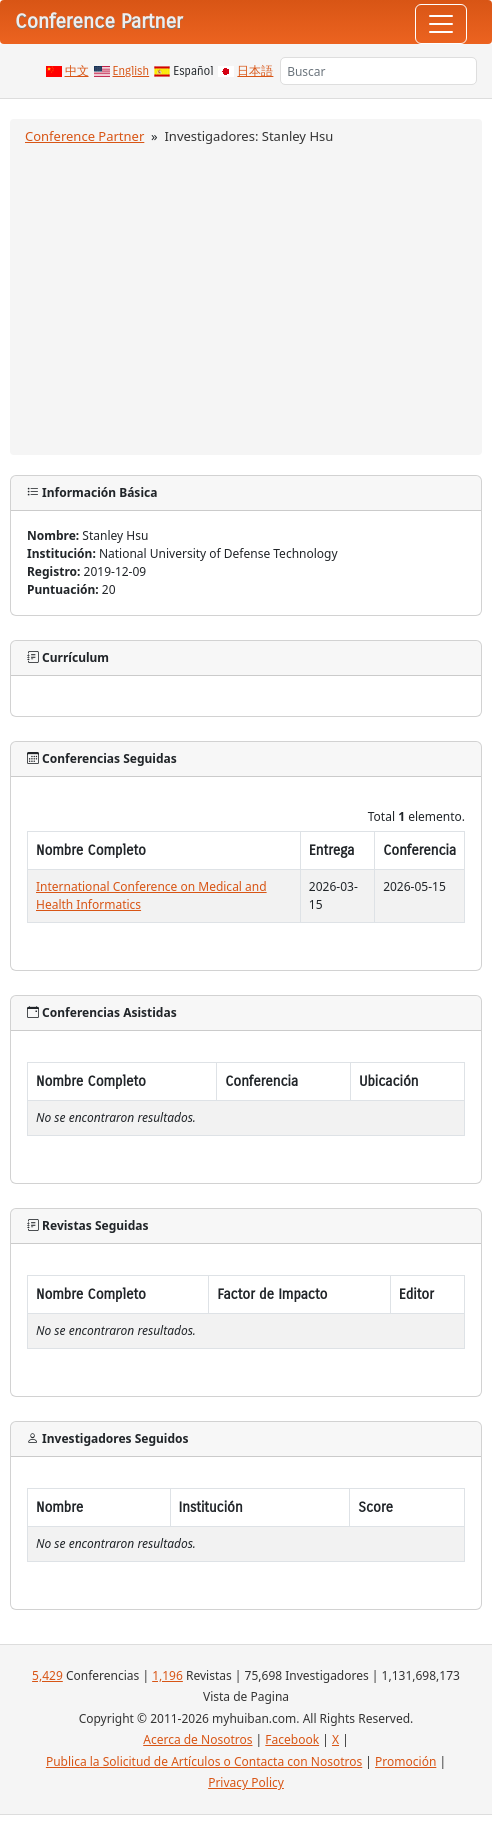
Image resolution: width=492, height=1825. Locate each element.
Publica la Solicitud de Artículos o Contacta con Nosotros (204, 1761)
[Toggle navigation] (441, 24)
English (131, 71)
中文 (77, 71)
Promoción (405, 1761)
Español (193, 71)
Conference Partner (84, 136)
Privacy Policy (246, 1782)
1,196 (167, 1675)
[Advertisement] (246, 297)
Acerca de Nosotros (197, 1739)
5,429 (47, 1675)
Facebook (292, 1739)
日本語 (255, 71)
